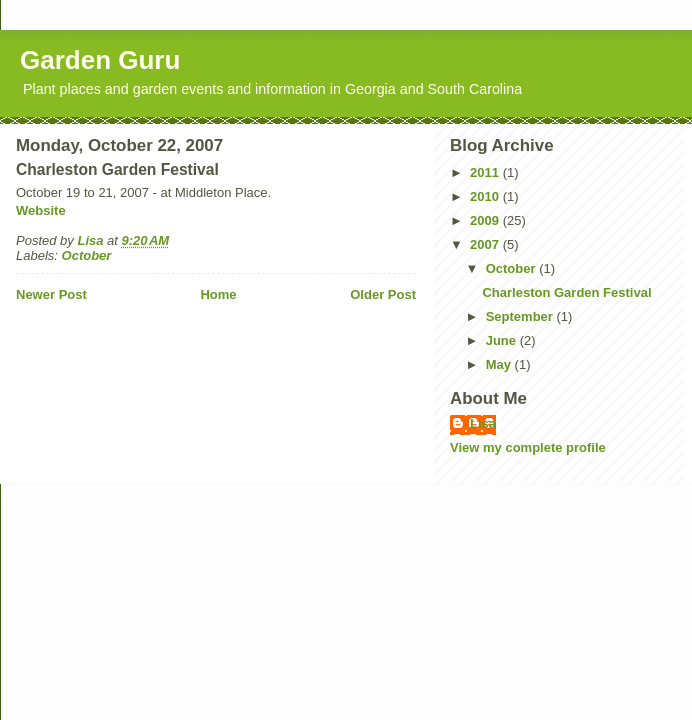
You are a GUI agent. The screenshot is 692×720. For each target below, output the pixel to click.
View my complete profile (528, 447)
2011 (486, 172)
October (87, 255)
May (500, 364)
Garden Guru (100, 60)
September (521, 316)
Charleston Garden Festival (566, 292)
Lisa (483, 423)
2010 (486, 196)
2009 (486, 220)
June (503, 340)
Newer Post (51, 294)
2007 (486, 244)
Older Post (383, 294)
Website (41, 210)
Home (218, 294)
